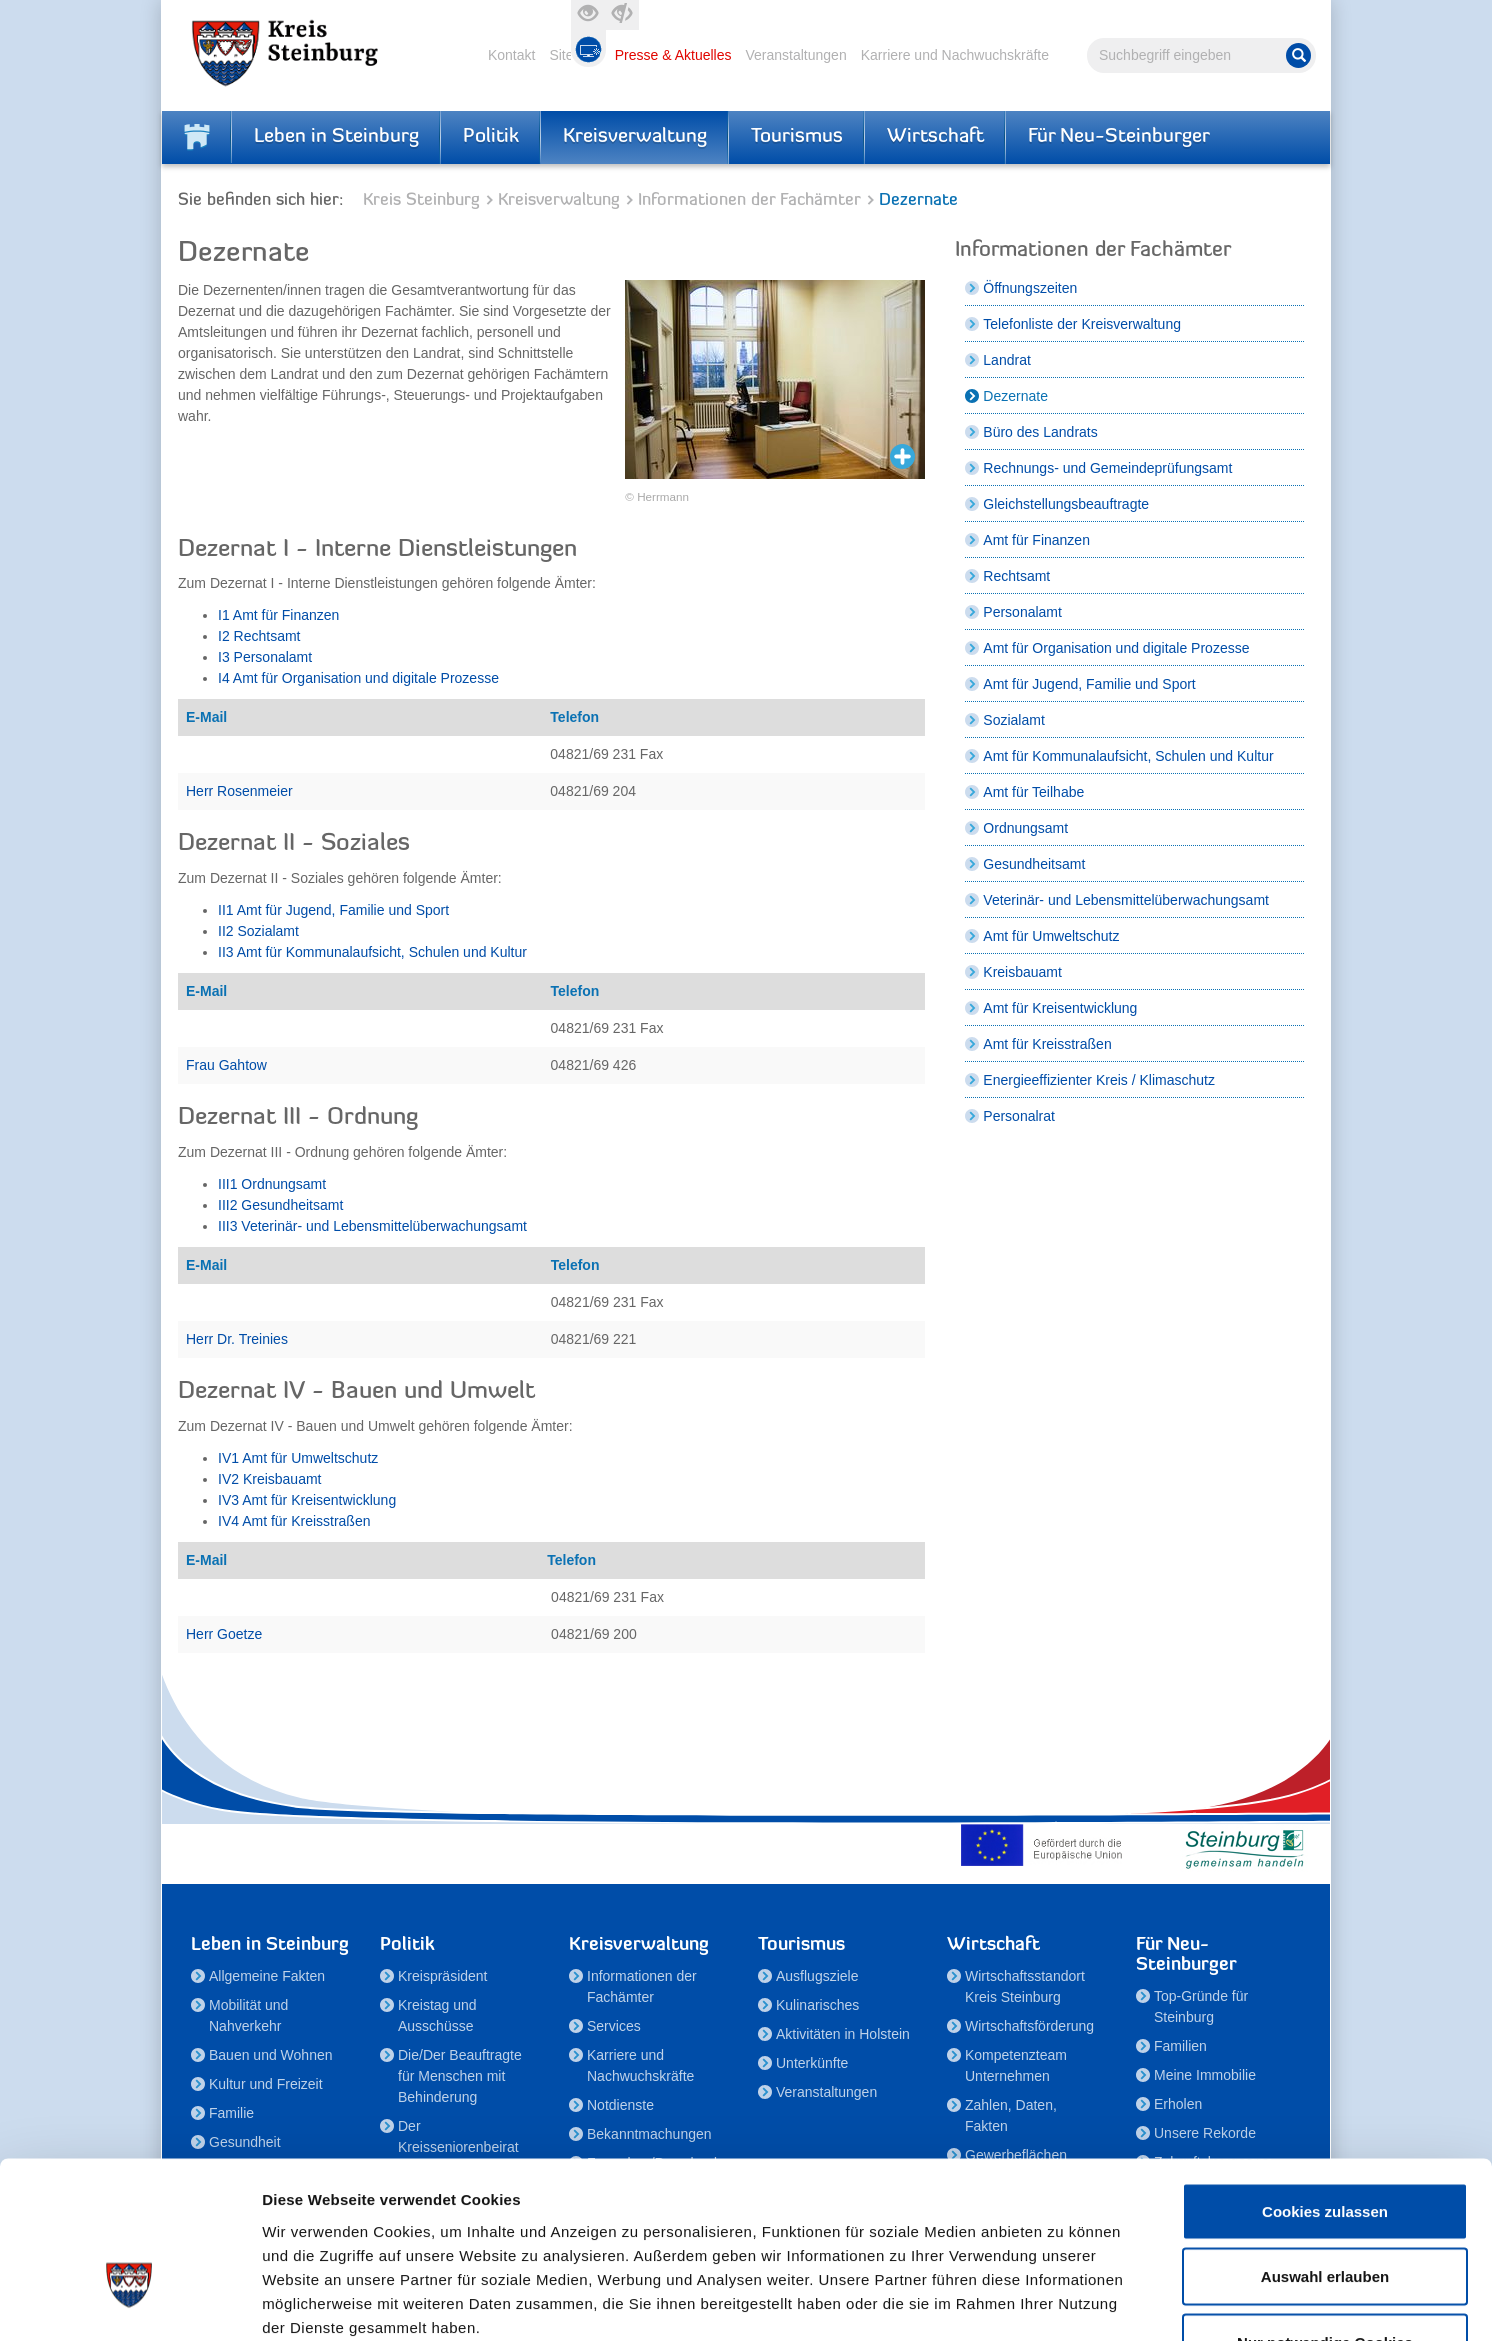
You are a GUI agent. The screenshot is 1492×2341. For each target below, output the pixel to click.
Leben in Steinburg (336, 137)
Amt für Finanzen (1036, 540)
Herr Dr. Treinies (237, 1339)
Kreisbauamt (1022, 972)
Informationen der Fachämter (749, 200)
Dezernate (1015, 396)
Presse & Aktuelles (673, 55)
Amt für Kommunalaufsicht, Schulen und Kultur (1128, 756)
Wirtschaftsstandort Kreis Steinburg (1025, 1986)
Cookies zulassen (1325, 2078)
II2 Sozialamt (258, 931)
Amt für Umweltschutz (1051, 936)
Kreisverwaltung (635, 137)
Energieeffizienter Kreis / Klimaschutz (1099, 1080)
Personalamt (1022, 612)
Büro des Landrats (1040, 432)
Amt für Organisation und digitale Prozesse (1116, 648)
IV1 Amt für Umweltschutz (298, 1458)
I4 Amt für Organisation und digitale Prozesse (358, 678)
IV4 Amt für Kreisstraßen (294, 1521)
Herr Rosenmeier (239, 791)
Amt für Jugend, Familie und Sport (1089, 684)
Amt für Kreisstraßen (1047, 1044)
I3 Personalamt (265, 657)
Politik (491, 137)
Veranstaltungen (795, 55)
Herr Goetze (224, 1634)
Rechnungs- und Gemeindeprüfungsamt (1107, 468)
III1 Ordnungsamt (272, 1184)
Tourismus (797, 137)
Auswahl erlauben (1325, 2144)
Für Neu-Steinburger (1119, 137)
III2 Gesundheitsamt (280, 1205)
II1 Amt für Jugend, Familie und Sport (333, 910)
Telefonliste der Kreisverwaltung (1082, 324)
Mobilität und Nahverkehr (248, 2015)
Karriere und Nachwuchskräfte (955, 55)
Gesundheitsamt (1034, 864)
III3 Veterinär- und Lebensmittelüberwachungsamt (372, 1226)
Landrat (1006, 360)
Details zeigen (1063, 2301)
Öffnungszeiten (1030, 288)
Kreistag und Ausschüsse (437, 2015)
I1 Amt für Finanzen (278, 615)
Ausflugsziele (817, 1976)
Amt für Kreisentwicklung (1060, 1008)
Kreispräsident (443, 1976)
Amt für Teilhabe (1033, 792)
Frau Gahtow (226, 1065)
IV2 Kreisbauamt (270, 1479)
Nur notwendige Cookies (1325, 2209)
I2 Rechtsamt (259, 636)
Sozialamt (1013, 720)
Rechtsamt (1016, 576)
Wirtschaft (935, 137)
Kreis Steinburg (421, 200)
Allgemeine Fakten (267, 1976)
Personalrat (1019, 1116)
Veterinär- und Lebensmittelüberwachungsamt (1126, 900)
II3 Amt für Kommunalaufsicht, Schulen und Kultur (372, 952)
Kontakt (511, 55)
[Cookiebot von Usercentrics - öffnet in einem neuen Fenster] (129, 2302)
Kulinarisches (817, 2005)
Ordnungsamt (1025, 828)
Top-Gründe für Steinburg (1201, 2006)
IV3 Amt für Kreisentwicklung (307, 1500)
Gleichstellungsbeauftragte (1066, 504)
